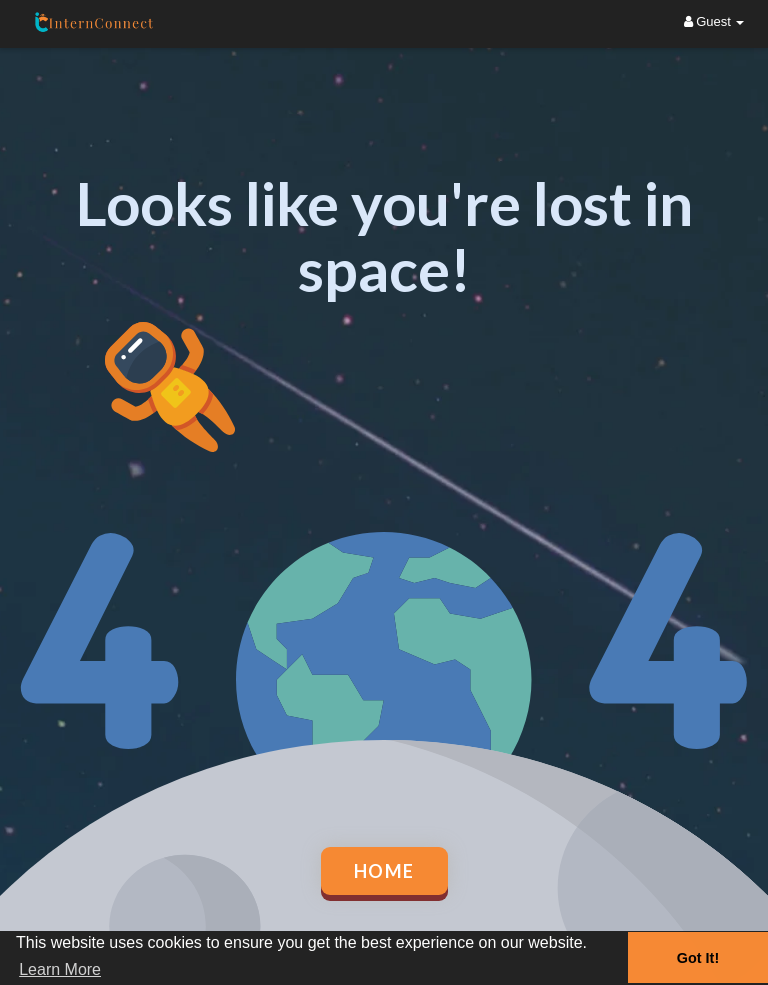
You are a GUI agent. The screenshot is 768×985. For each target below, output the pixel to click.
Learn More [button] (60, 969)
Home (384, 871)
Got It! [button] (698, 958)
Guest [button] (714, 21)
